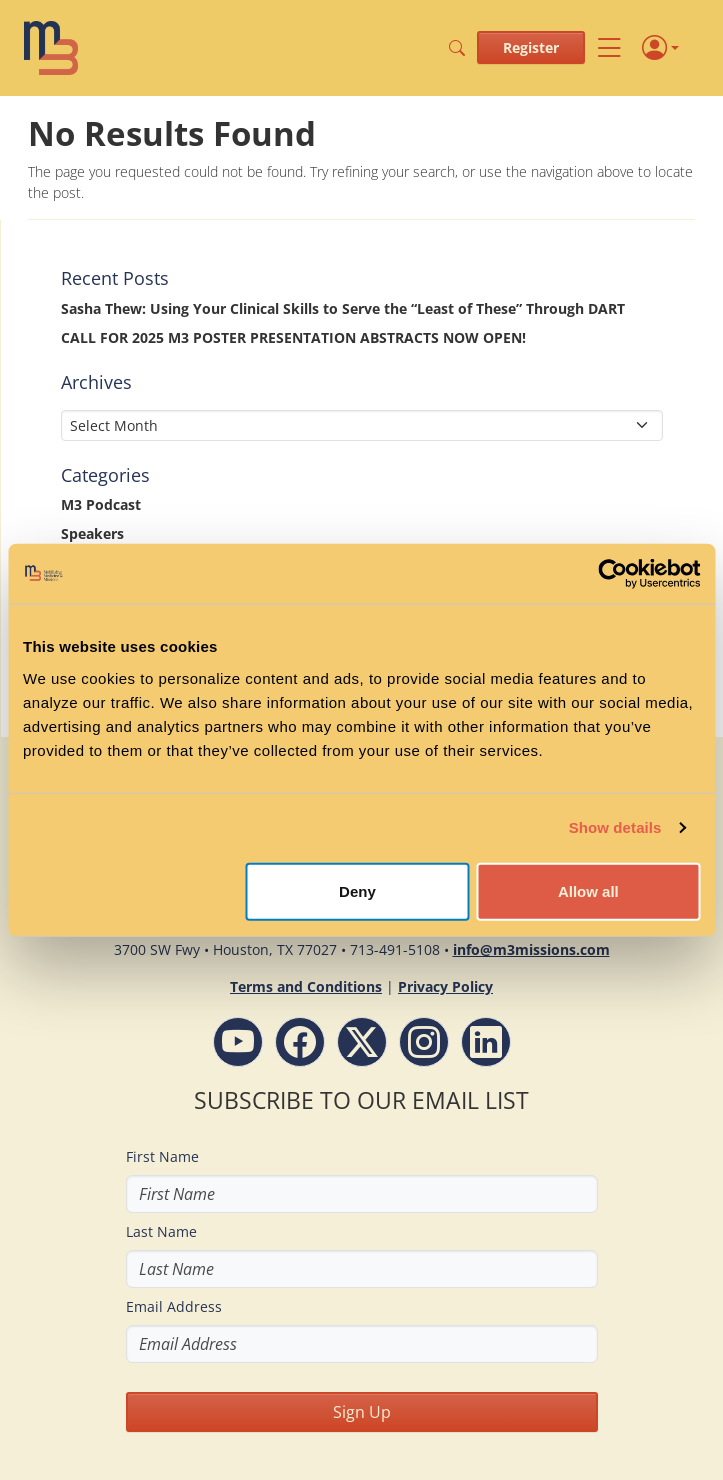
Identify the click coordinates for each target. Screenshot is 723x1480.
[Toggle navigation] (609, 47)
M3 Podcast (101, 504)
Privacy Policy (445, 986)
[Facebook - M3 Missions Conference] (300, 1042)
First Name (162, 1156)
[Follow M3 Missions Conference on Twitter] (362, 1042)
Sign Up (362, 1412)
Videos (84, 678)
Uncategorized (111, 620)
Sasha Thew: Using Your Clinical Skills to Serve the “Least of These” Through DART (343, 308)
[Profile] (660, 48)
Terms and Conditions (306, 986)
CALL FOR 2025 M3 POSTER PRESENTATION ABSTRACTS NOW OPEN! (293, 337)
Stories (85, 591)
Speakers (92, 533)
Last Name (161, 1231)
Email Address (174, 1306)
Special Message (116, 562)
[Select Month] (362, 425)
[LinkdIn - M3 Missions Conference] (486, 1042)
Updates (90, 649)
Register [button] (531, 47)
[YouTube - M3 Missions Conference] (238, 1042)
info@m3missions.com (531, 949)
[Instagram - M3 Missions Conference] (424, 1042)
